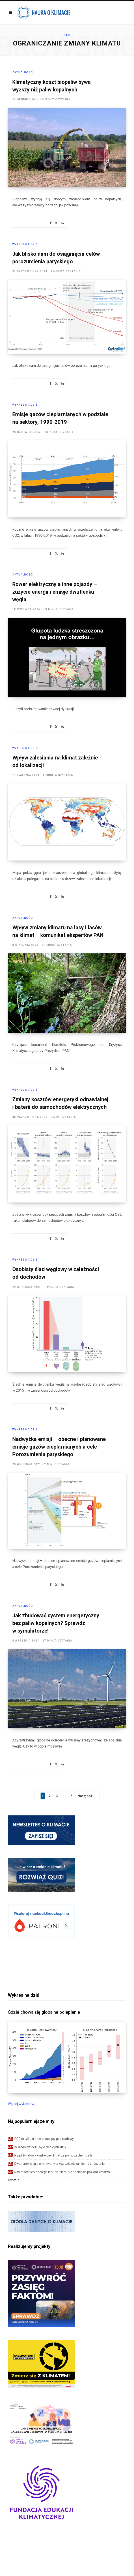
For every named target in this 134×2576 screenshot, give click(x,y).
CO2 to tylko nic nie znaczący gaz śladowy (41, 2158)
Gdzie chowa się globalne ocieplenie (44, 2031)
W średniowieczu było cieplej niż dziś (37, 2166)
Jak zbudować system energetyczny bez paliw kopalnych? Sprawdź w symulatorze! (56, 1641)
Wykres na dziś (25, 245)
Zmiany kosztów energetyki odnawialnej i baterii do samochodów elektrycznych (57, 1114)
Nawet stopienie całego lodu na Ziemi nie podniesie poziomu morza (59, 2191)
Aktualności (22, 72)
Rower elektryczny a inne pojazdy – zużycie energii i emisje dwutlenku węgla (55, 595)
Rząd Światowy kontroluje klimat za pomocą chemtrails (50, 2174)
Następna (85, 1815)
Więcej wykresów (21, 2123)
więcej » (13, 2198)
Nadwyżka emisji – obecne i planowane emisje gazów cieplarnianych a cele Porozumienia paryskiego (59, 1463)
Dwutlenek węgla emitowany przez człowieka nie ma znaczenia (56, 2183)
